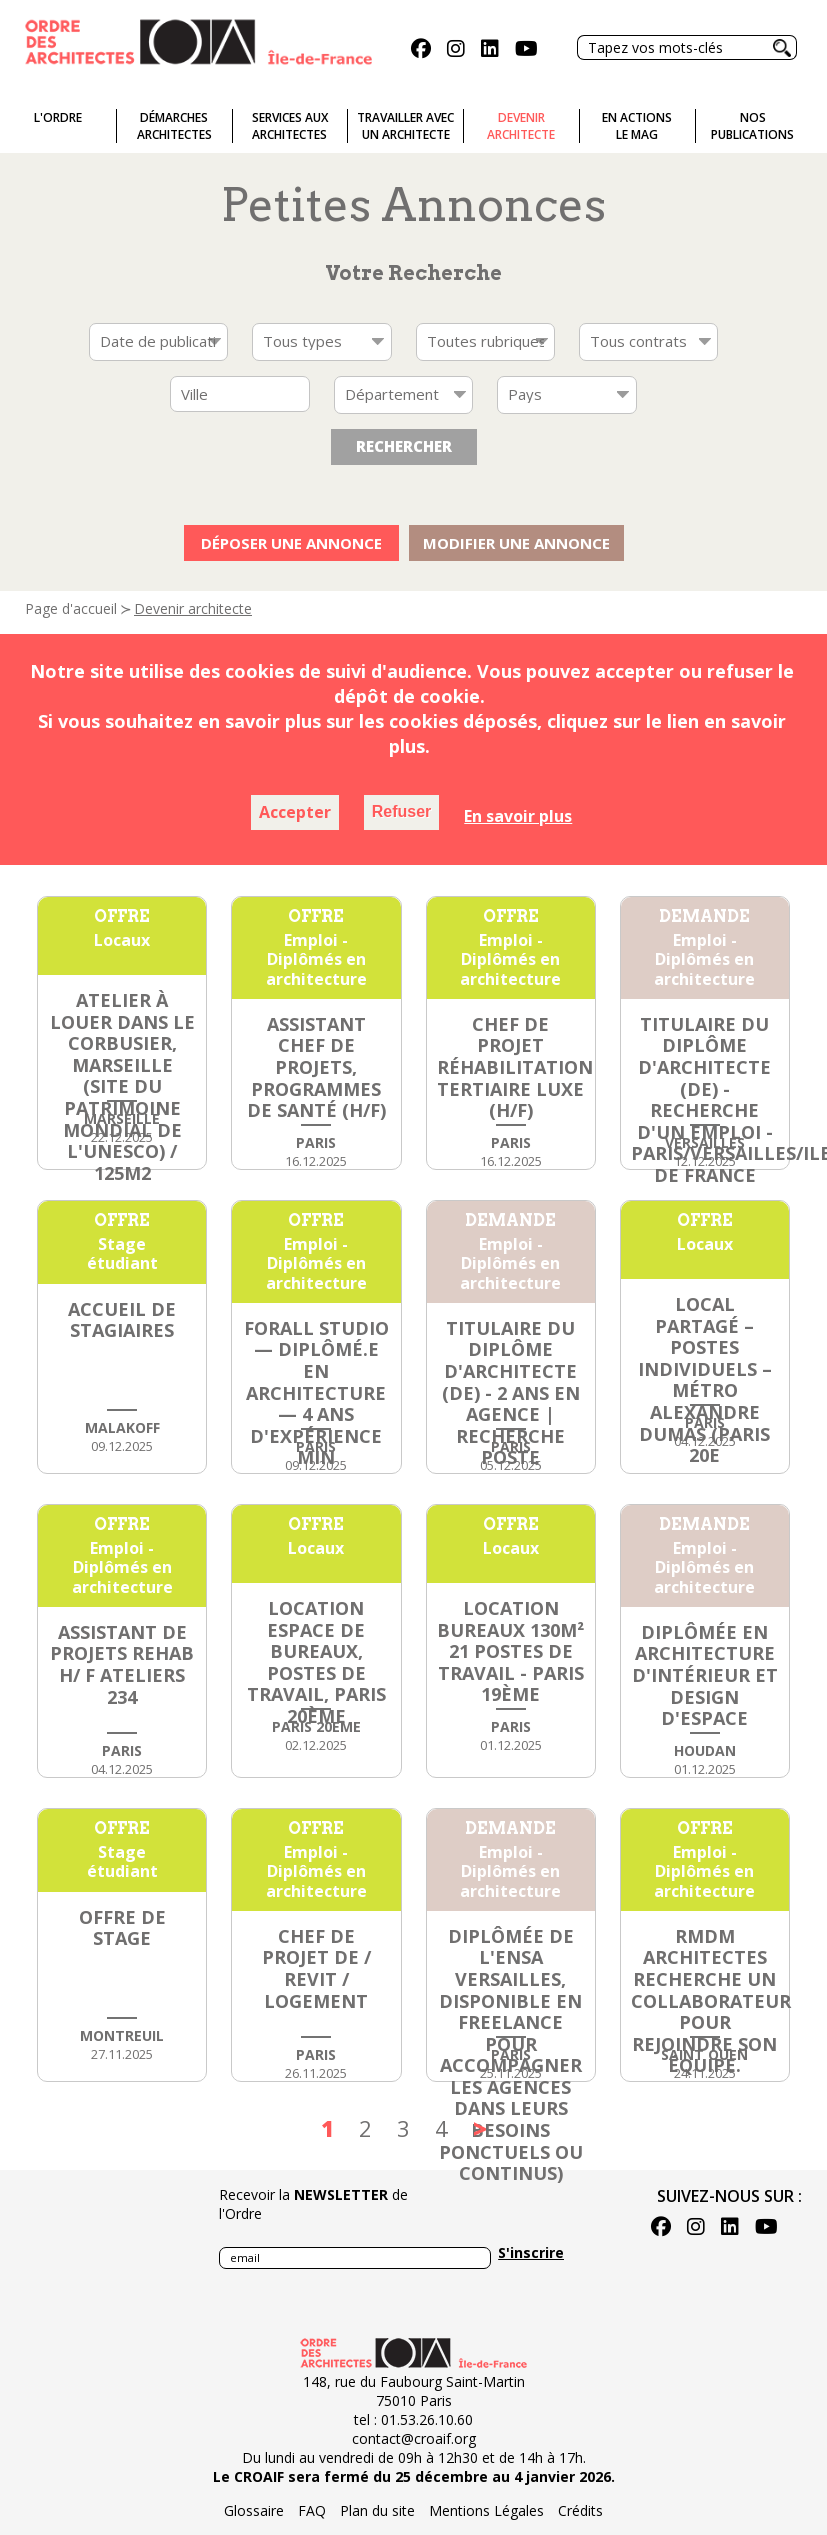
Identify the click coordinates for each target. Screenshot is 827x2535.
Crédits (580, 2510)
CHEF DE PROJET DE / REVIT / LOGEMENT (316, 1968)
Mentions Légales (486, 2510)
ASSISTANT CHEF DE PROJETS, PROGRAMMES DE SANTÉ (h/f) (316, 1067)
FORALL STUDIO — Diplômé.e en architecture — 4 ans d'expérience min (316, 1393)
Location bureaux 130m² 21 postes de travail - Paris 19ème (510, 1651)
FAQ (312, 2510)
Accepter (295, 812)
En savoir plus (518, 816)
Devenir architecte (193, 608)
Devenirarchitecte (521, 126)
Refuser (402, 811)
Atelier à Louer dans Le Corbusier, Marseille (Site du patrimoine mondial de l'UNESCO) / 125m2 (122, 1086)
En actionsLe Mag (637, 126)
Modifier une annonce (516, 543)
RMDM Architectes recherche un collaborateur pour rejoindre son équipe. (711, 2001)
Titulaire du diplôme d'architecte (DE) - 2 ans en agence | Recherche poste (511, 1393)
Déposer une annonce (291, 543)
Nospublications (752, 126)
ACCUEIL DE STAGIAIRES (122, 1320)
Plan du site (377, 2510)
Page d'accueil (71, 608)
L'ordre (58, 117)
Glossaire (254, 2510)
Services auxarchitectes (290, 126)
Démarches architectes (174, 126)
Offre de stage (122, 1928)
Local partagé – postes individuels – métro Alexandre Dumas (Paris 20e (705, 1379)
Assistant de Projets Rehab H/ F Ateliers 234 (122, 1664)
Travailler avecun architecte (405, 126)
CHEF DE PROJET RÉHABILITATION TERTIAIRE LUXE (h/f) (515, 1067)
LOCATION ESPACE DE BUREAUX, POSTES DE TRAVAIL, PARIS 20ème (316, 1662)
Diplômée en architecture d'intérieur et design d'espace (705, 1675)
